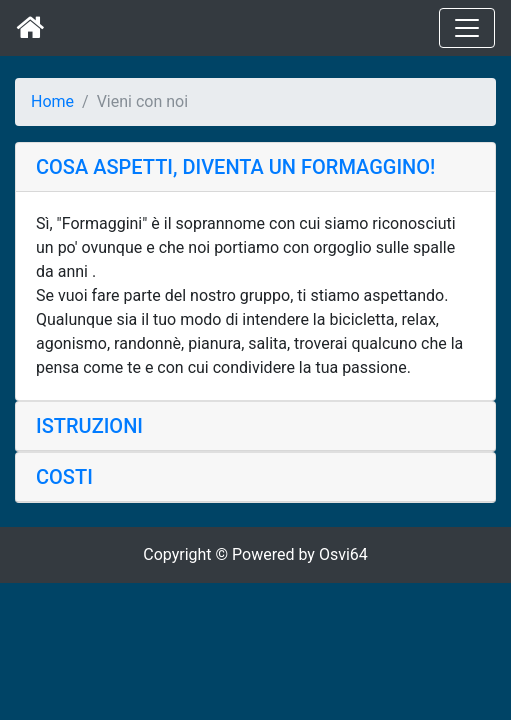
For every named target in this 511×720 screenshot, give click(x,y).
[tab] (255, 167)
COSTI (64, 477)
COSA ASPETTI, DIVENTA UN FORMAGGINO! (235, 167)
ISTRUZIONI (89, 426)
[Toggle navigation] (467, 28)
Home (52, 101)
